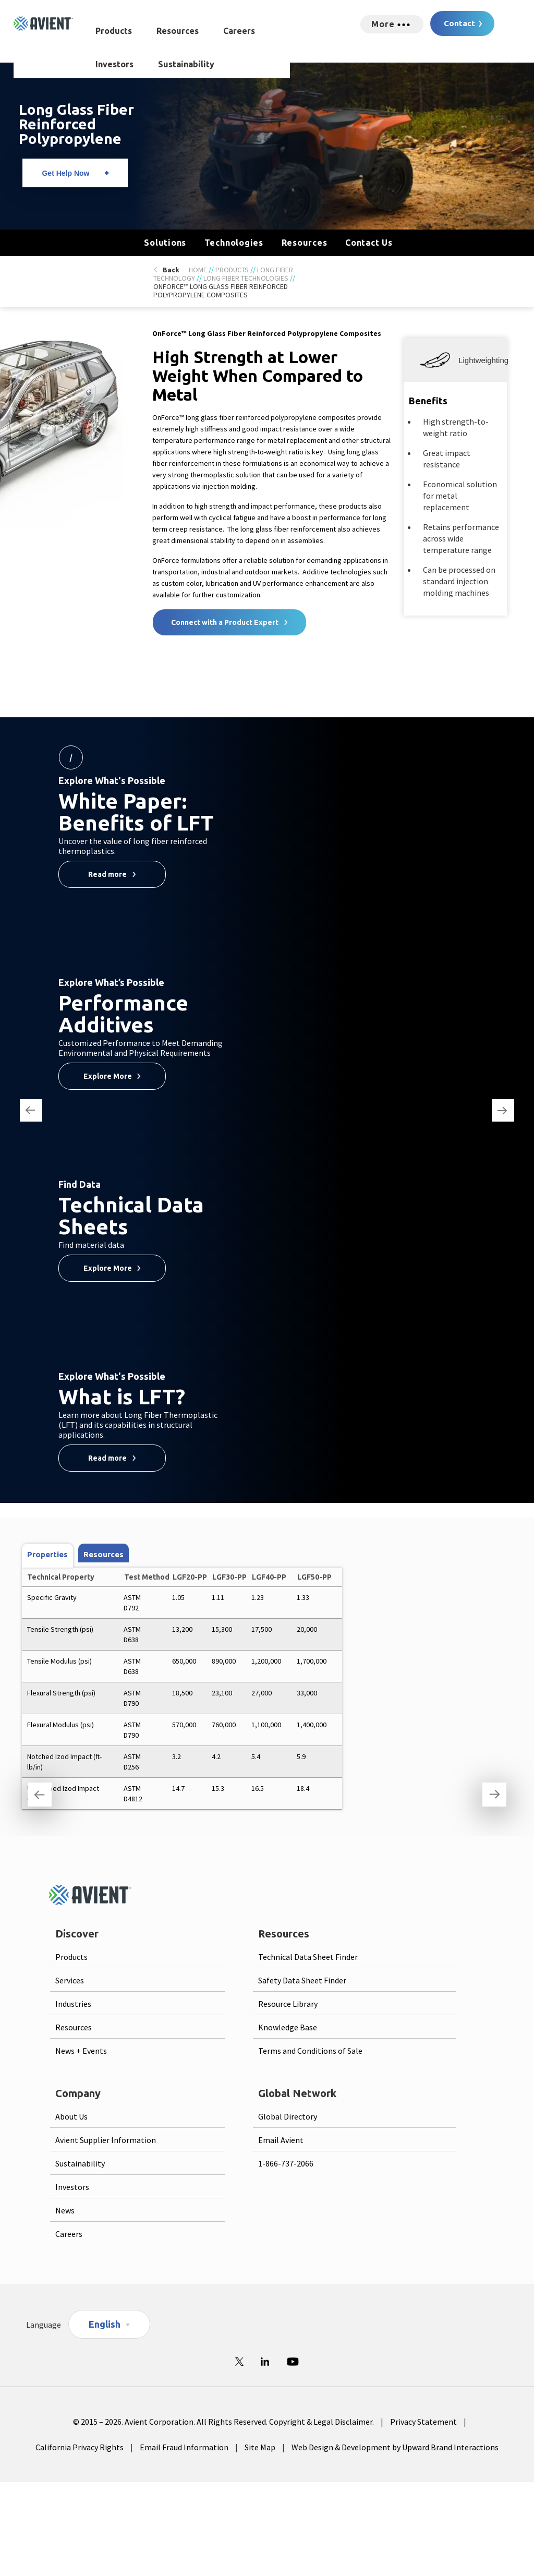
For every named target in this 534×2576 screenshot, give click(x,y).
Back (171, 269)
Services (69, 1980)
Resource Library (288, 2004)
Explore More (107, 1076)
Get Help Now (65, 173)
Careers (239, 30)
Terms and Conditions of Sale (310, 2050)
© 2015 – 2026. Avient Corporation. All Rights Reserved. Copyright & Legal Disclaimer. (223, 2421)
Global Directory (287, 2116)
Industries (73, 2004)
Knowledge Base (287, 2027)
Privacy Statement (423, 2421)
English (104, 2324)
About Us (71, 2116)
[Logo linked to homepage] (43, 23)
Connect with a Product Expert (224, 622)
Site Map (260, 2447)
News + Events (81, 2050)
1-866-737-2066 (285, 2163)
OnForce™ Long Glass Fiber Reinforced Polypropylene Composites (220, 290)
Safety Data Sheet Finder (302, 1980)
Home (198, 269)
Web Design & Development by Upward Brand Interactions (395, 2447)
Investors (114, 64)
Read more (107, 874)
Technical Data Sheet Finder (308, 1957)
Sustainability (186, 64)
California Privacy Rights (79, 2447)
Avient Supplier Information (105, 2140)
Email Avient (281, 2140)
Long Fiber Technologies (245, 278)
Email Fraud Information (184, 2447)
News (65, 2210)
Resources (177, 30)
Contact (459, 23)
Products (113, 30)
